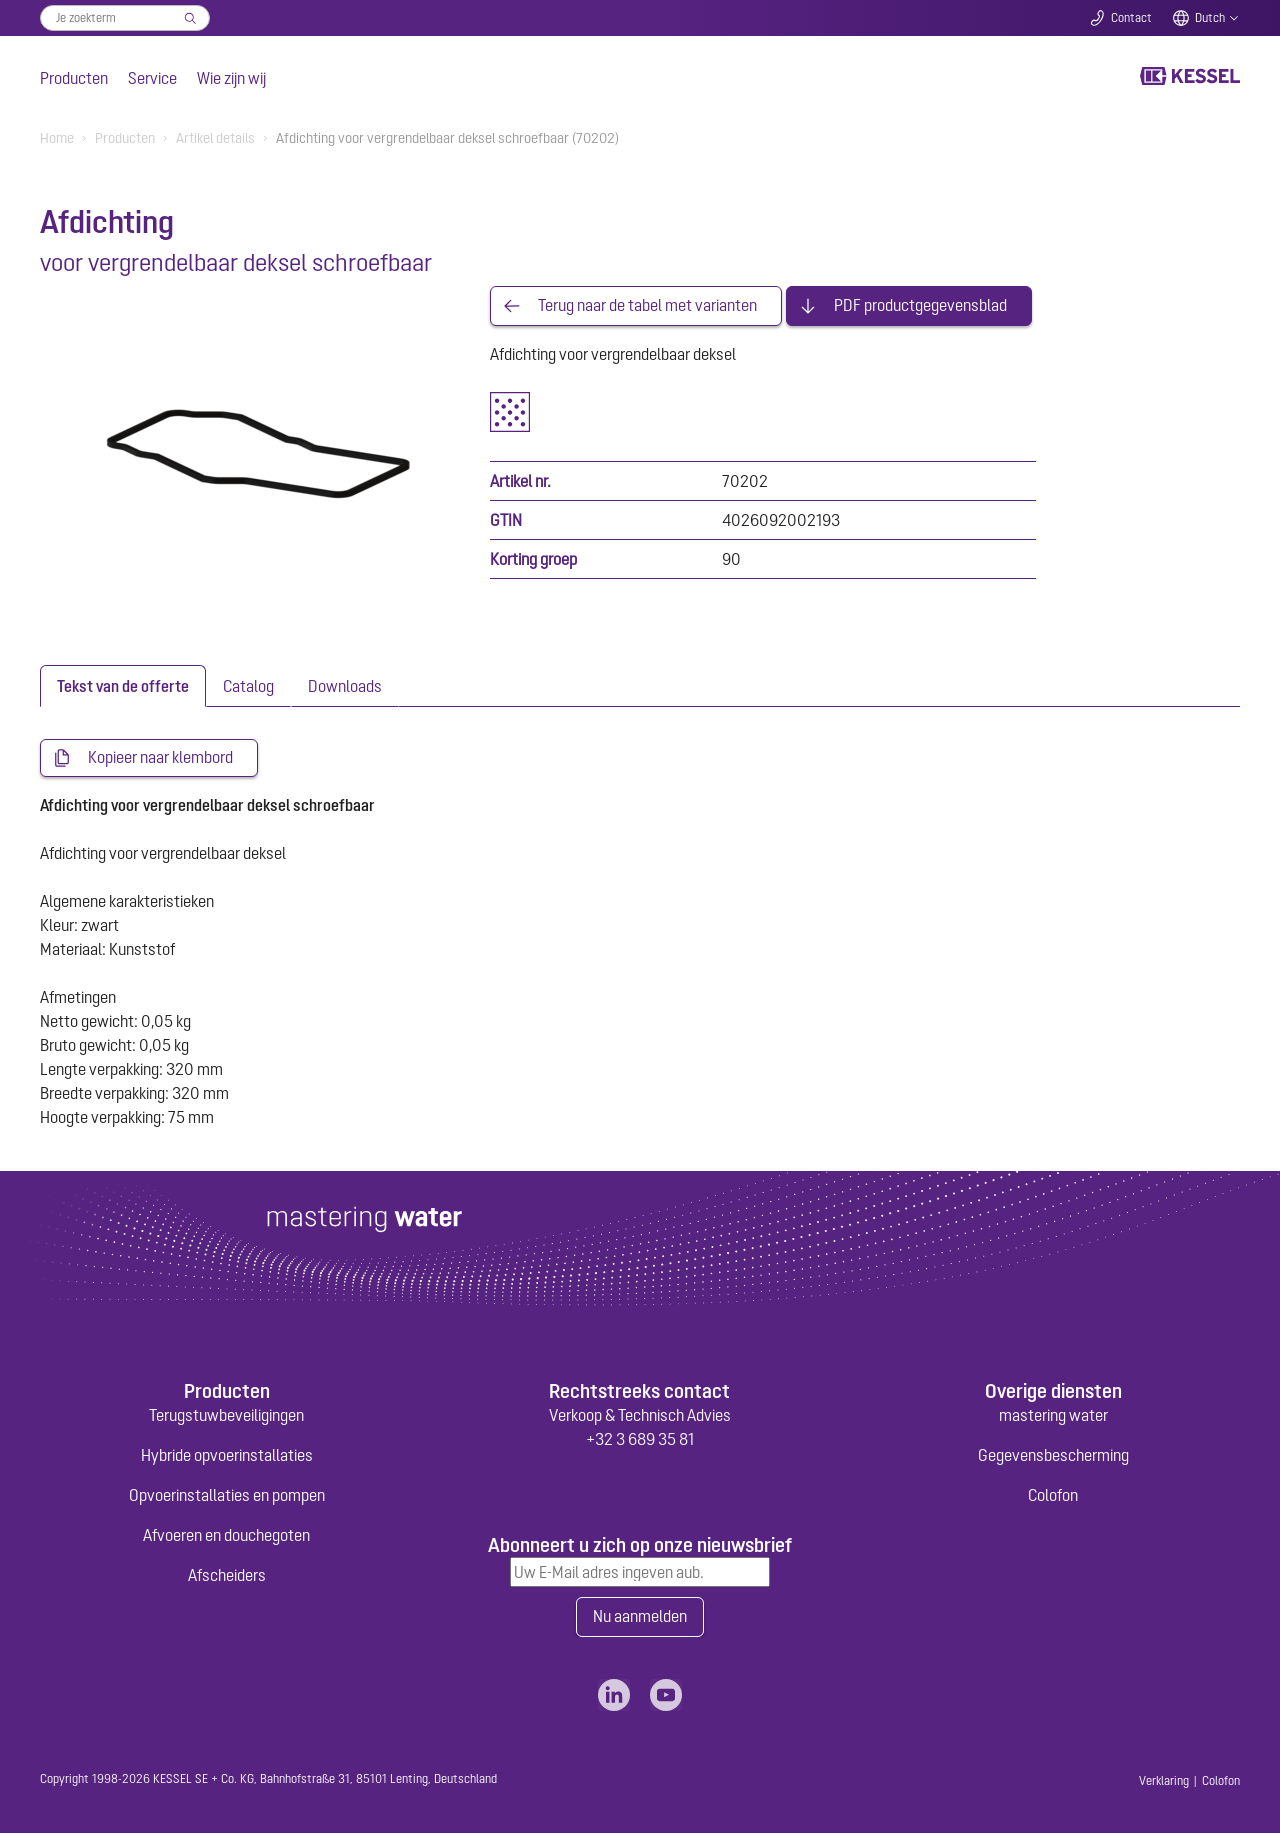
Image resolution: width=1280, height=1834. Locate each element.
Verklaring (1164, 1782)
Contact (1131, 18)
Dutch (1210, 18)
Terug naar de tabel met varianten (647, 306)
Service (152, 78)
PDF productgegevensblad (920, 306)
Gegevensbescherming (1053, 1456)
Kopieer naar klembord (160, 758)
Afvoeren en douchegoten (226, 1536)
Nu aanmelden (640, 1618)
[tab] (123, 686)
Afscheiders (227, 1576)
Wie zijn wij (231, 78)
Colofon (1053, 1496)
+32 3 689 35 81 (640, 1440)
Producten (74, 78)
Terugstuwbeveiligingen (226, 1416)
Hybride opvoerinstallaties (227, 1456)
